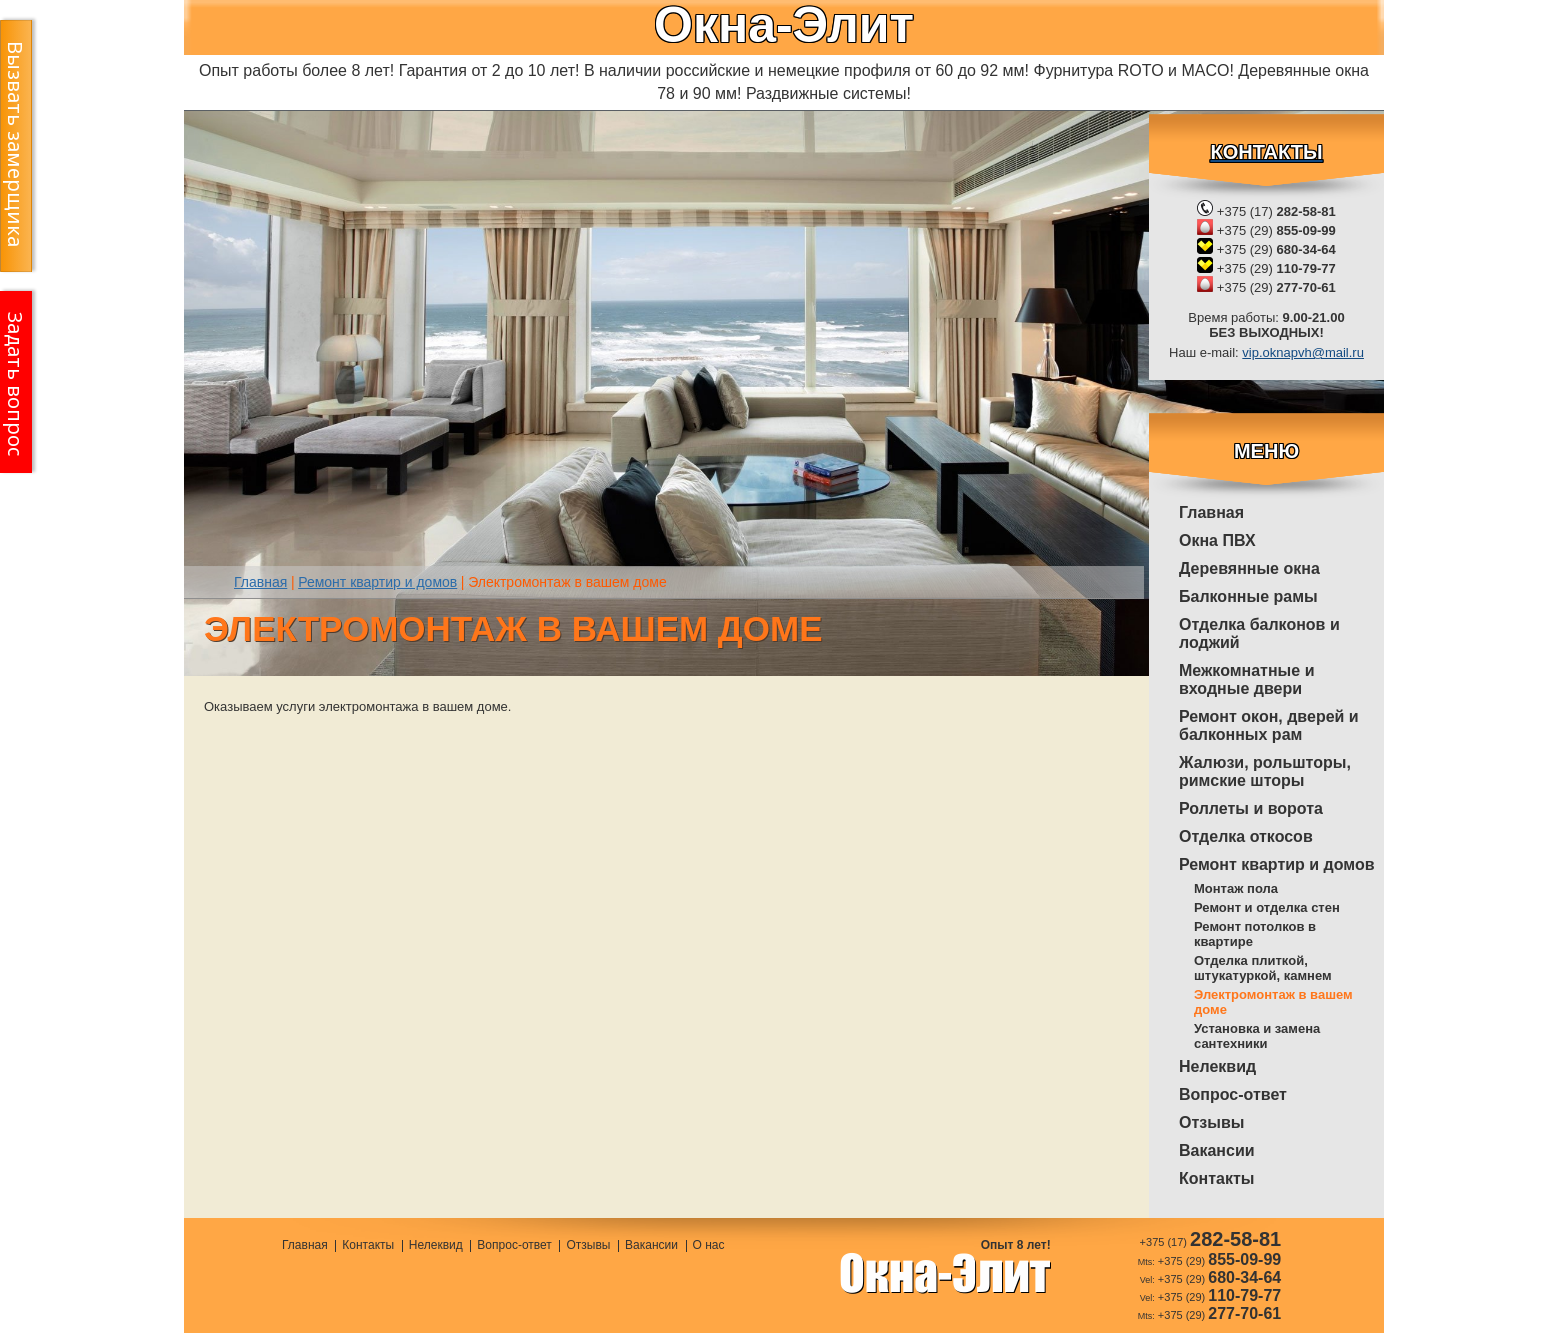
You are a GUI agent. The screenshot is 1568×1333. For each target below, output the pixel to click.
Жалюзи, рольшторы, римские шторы (1265, 771)
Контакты (1216, 1178)
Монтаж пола (1236, 888)
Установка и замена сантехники (1257, 1036)
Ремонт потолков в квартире (1255, 934)
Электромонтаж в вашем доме (1273, 1002)
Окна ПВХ (1217, 540)
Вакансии (1217, 1150)
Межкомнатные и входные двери (1246, 679)
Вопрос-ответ (1233, 1094)
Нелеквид (1217, 1066)
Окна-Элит (784, 25)
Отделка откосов (1246, 836)
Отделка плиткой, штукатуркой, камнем (1263, 968)
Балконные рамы (1248, 596)
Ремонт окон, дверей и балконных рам (1269, 725)
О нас (709, 1246)
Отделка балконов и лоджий (1259, 633)
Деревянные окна (1249, 568)
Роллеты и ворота (1251, 808)
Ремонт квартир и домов (1277, 864)
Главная (1211, 512)
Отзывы (1211, 1122)
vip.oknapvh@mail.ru (1303, 352)
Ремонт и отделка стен (1267, 907)
